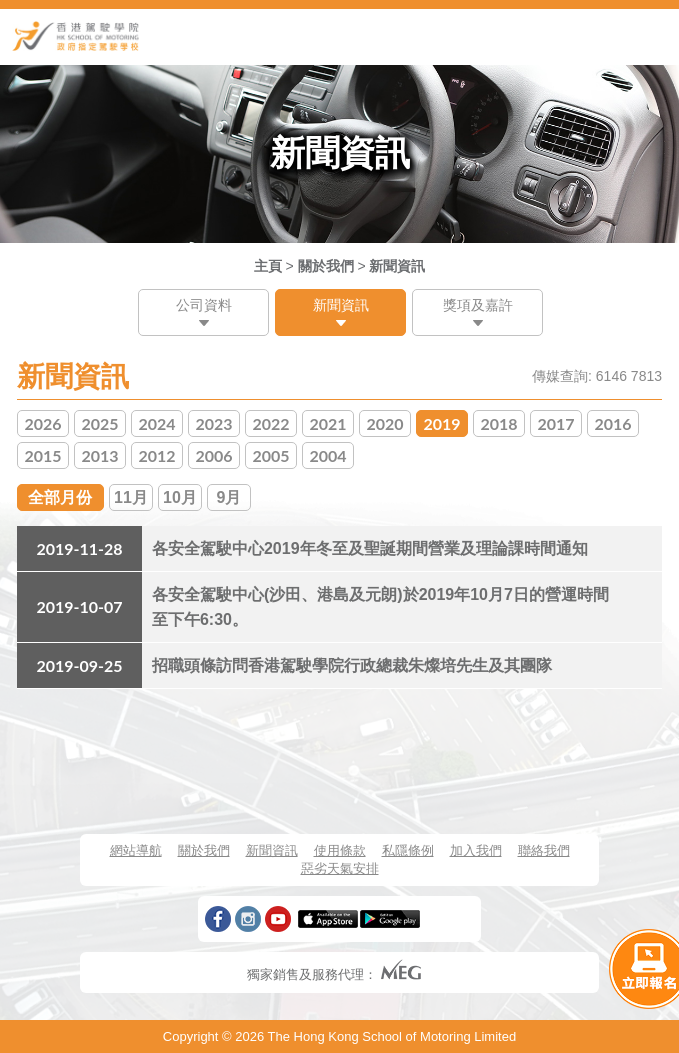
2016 (612, 423)
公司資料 (204, 305)
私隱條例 (408, 850)
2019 (441, 423)
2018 (498, 423)
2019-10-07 (79, 606)
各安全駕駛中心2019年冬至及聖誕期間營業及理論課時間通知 (370, 548)
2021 (327, 423)
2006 (213, 455)
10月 (180, 497)
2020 (384, 423)
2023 (213, 423)
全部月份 (60, 497)
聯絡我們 (544, 850)
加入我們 (476, 850)
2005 (270, 455)
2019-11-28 (79, 548)
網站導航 (136, 850)
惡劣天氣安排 (340, 868)
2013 (99, 455)
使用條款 (340, 850)
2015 (42, 455)
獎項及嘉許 (478, 305)
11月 (131, 497)
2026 (42, 423)
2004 (327, 455)
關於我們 (326, 266)
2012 (156, 455)
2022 (270, 423)
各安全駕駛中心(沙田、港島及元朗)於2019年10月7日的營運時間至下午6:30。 (380, 607)
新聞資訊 (397, 266)
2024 (156, 423)
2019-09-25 (79, 665)
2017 (555, 423)
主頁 (268, 266)
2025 (99, 423)
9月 (229, 497)
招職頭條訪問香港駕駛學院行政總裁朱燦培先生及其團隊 (352, 665)
